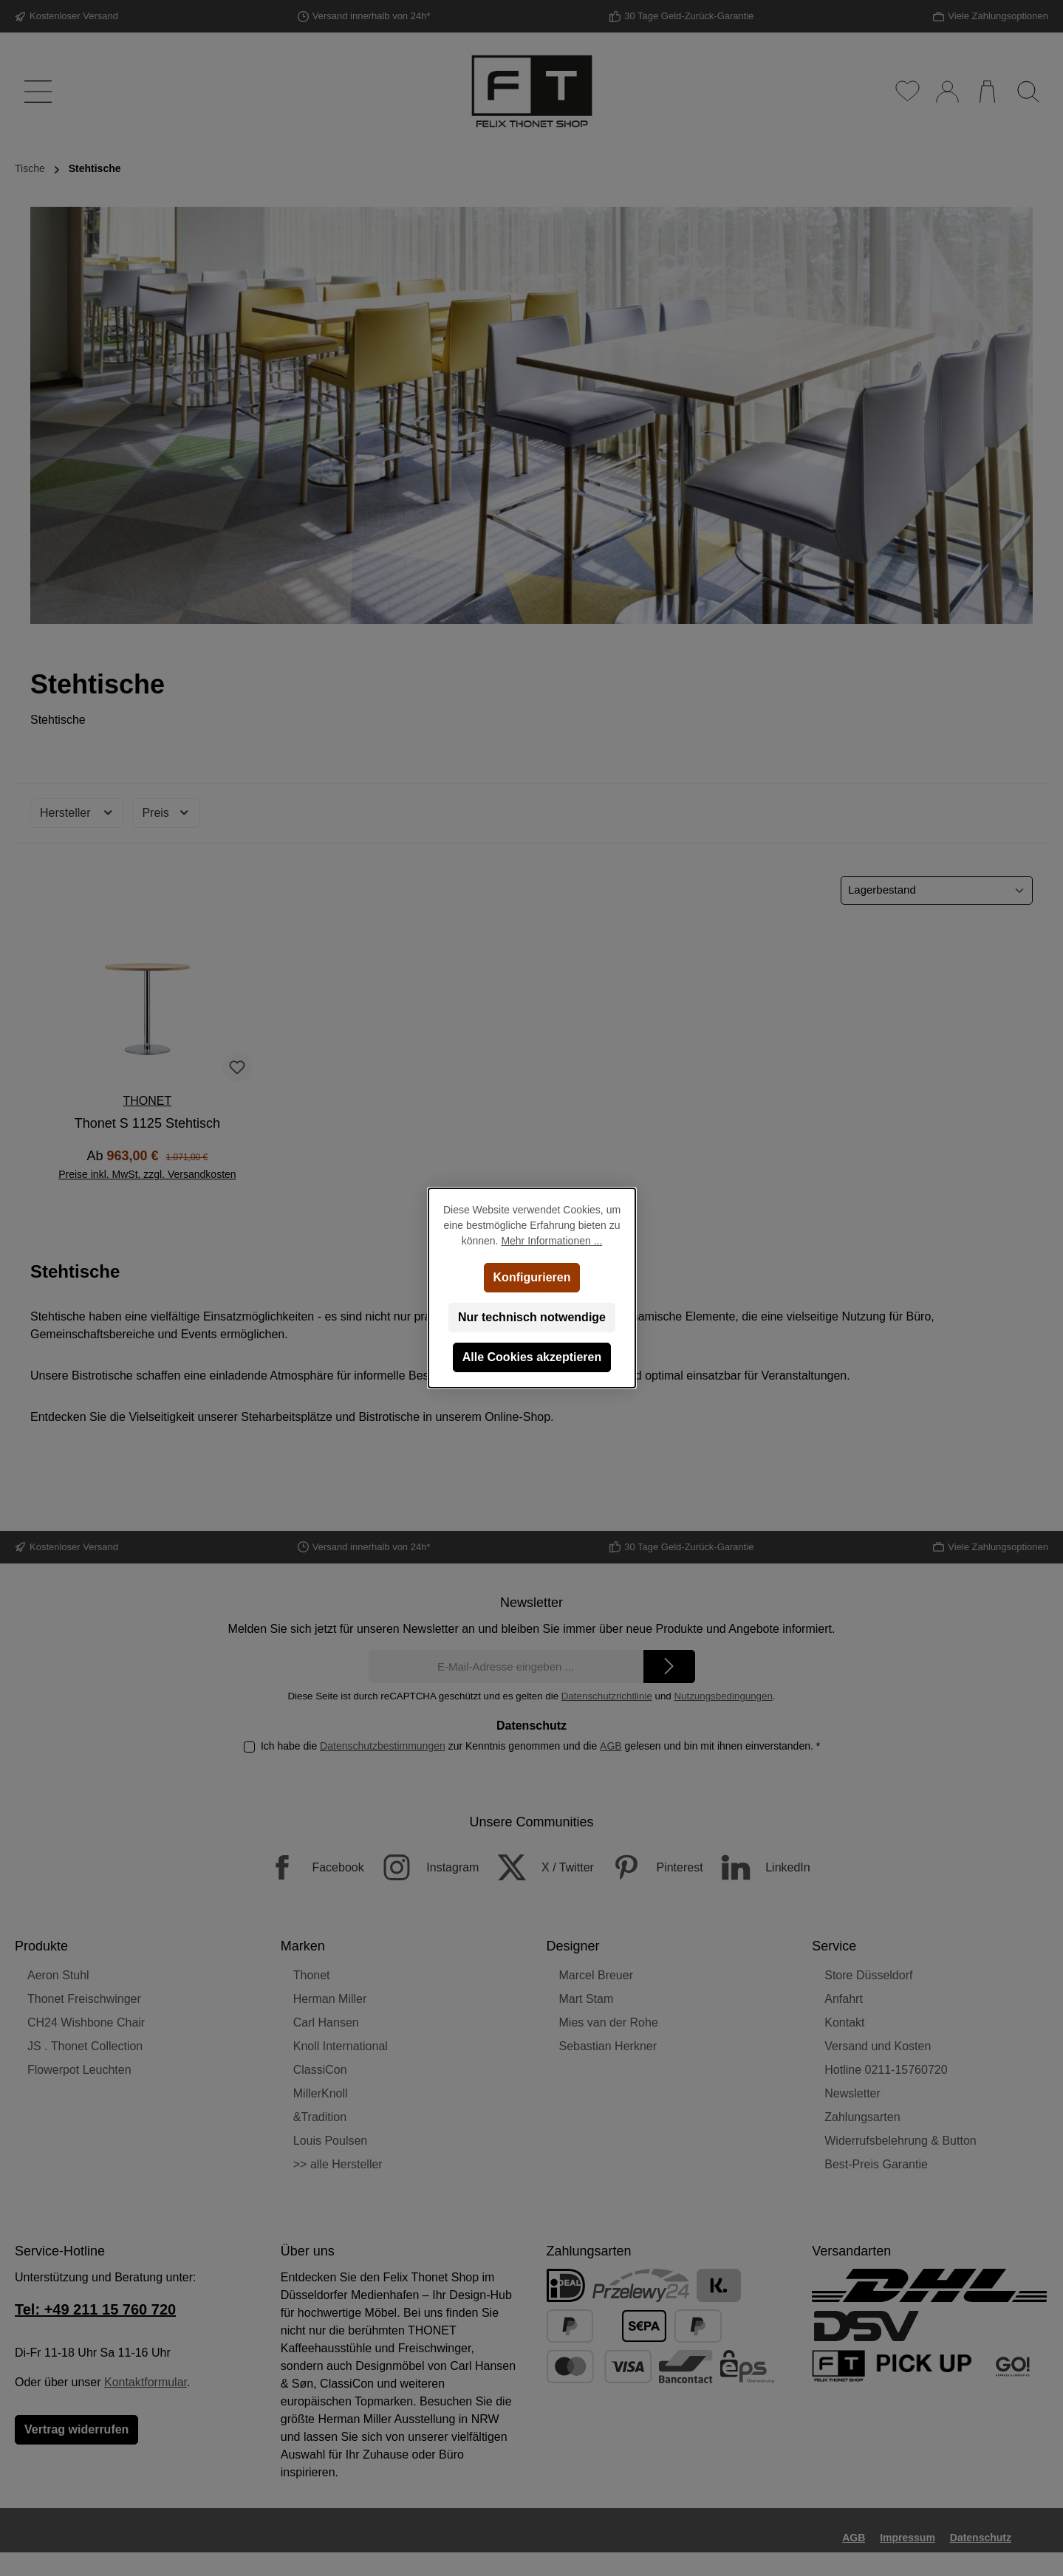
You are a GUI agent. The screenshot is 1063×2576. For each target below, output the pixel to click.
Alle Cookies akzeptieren (531, 1357)
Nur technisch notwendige (531, 1317)
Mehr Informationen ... (551, 1241)
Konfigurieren (531, 1277)
